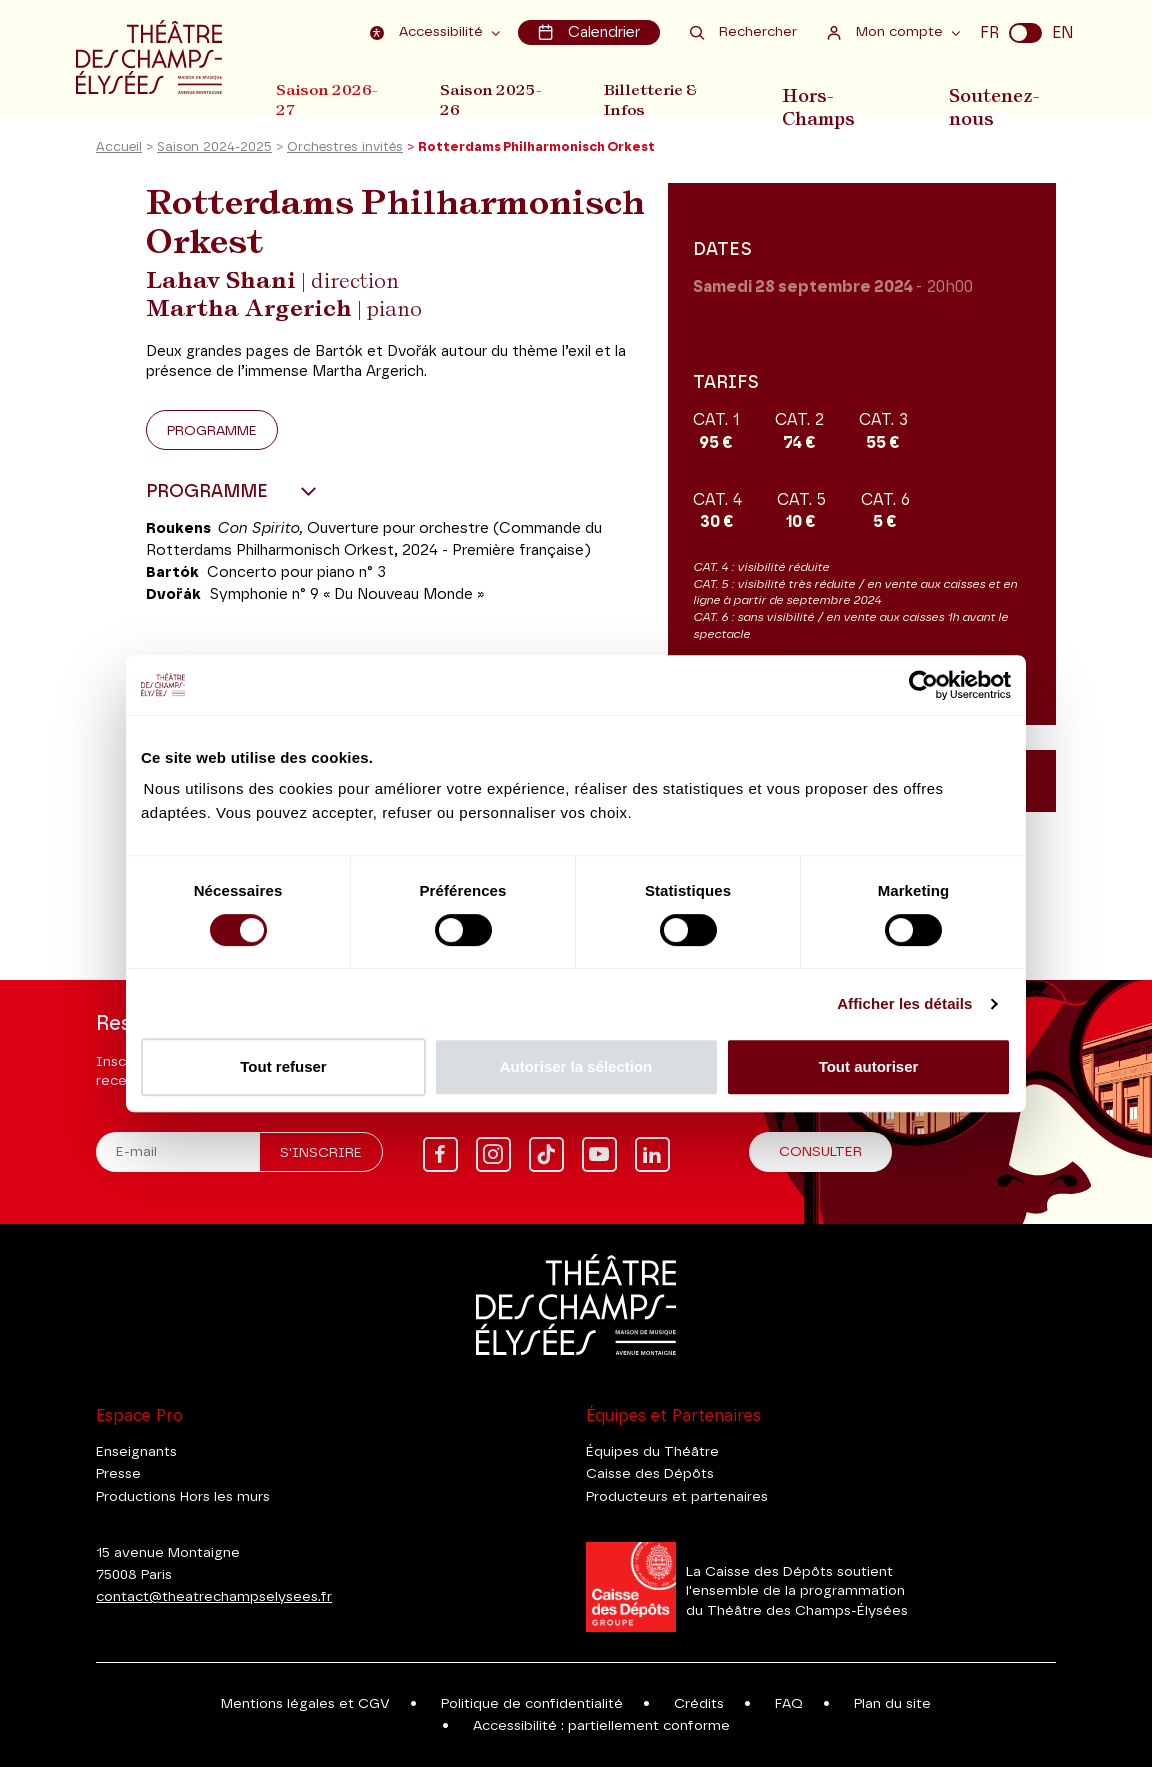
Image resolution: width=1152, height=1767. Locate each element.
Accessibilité (432, 31)
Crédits (699, 1704)
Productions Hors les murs (183, 1497)
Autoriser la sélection (576, 1066)
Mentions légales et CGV (305, 1704)
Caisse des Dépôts (650, 1474)
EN (1063, 32)
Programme (212, 436)
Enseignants (136, 1452)
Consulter (820, 1152)
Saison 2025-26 (497, 98)
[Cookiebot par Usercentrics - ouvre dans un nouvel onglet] (923, 685)
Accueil (119, 153)
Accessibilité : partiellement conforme (601, 1726)
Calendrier (590, 31)
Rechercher (743, 31)
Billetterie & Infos (662, 98)
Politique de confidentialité (532, 1704)
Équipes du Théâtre (652, 1452)
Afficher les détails (904, 1003)
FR (989, 32)
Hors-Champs (833, 98)
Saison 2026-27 (327, 98)
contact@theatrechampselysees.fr (214, 1597)
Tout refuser (283, 1066)
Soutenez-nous (999, 98)
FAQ (789, 1704)
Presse (118, 1474)
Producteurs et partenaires (677, 1497)
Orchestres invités (345, 153)
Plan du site (892, 1704)
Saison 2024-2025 (214, 153)
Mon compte (887, 31)
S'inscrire (321, 1153)
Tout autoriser (869, 1066)
